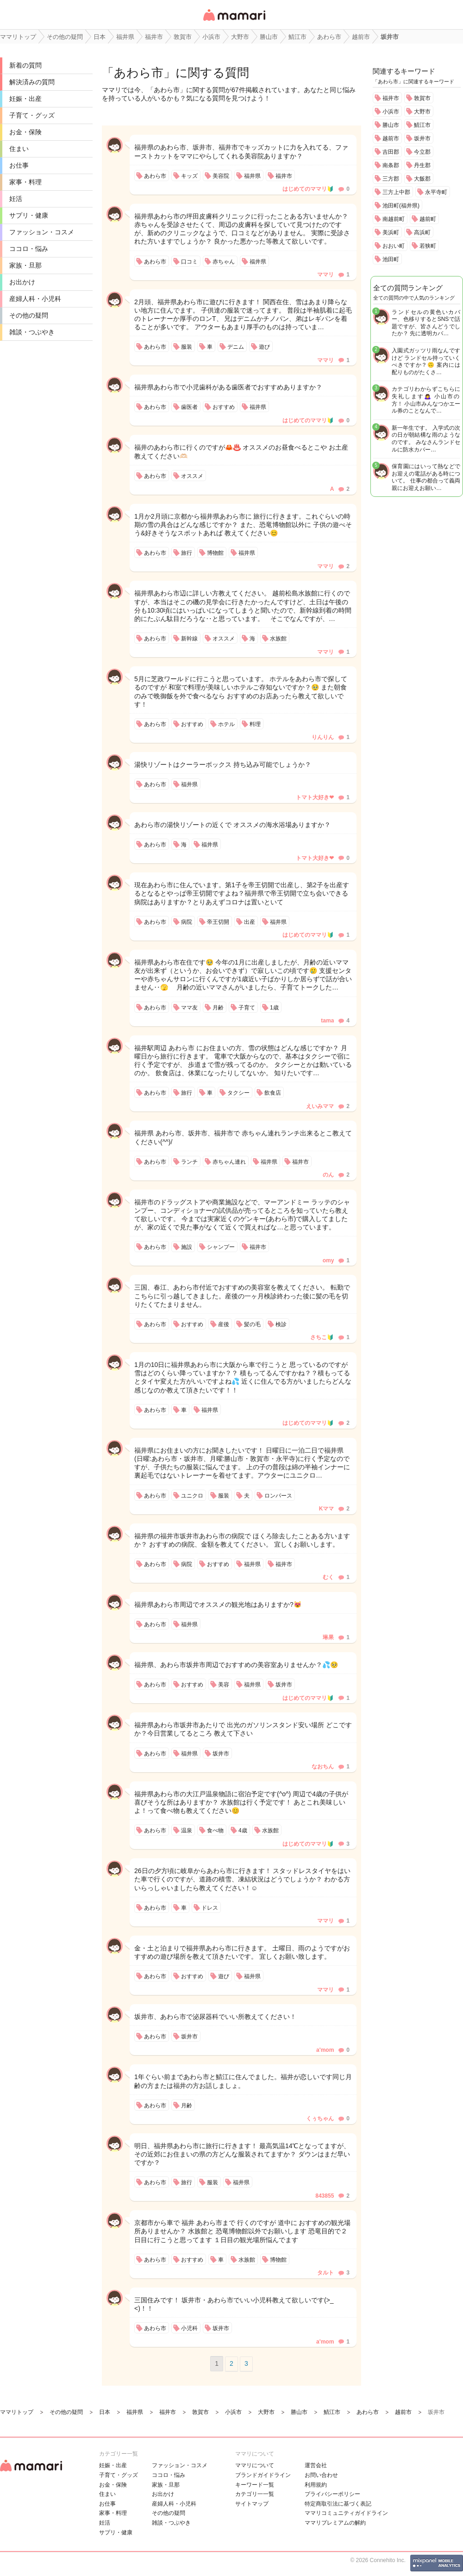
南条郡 (390, 165)
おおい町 (393, 246)
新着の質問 (25, 65)
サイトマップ (252, 2504)
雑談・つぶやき (32, 332)
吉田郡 (390, 152)
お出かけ (22, 282)
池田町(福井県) (400, 205)
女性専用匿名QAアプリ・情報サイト (233, 21)
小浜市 (390, 111)
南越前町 (393, 219)
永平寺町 (436, 192)
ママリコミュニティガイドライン (346, 2513)
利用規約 (316, 2485)
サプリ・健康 (28, 215)
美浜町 (390, 232)
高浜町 (422, 232)
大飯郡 (422, 178)
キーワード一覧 (254, 2485)
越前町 (427, 219)
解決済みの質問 (32, 82)
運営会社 (316, 2465)
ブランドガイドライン (263, 2475)
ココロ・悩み (28, 248)
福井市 (390, 98)
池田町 (390, 259)
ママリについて (254, 2465)
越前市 (390, 138)
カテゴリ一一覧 (254, 2494)
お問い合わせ (321, 2475)
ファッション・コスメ (41, 232)
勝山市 (390, 125)
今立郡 (422, 152)
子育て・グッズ (32, 115)
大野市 (422, 111)
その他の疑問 (28, 315)
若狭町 (427, 246)
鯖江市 (422, 125)
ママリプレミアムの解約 (335, 2523)
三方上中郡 (396, 192)
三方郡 (390, 178)
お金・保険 (25, 132)
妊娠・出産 (25, 98)
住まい (19, 148)
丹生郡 (422, 165)
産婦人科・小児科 (35, 298)
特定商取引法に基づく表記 (338, 2504)
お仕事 (19, 165)
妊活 (15, 198)
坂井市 (422, 138)
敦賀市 (422, 98)
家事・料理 (25, 182)
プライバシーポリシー (332, 2494)
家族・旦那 (25, 265)
